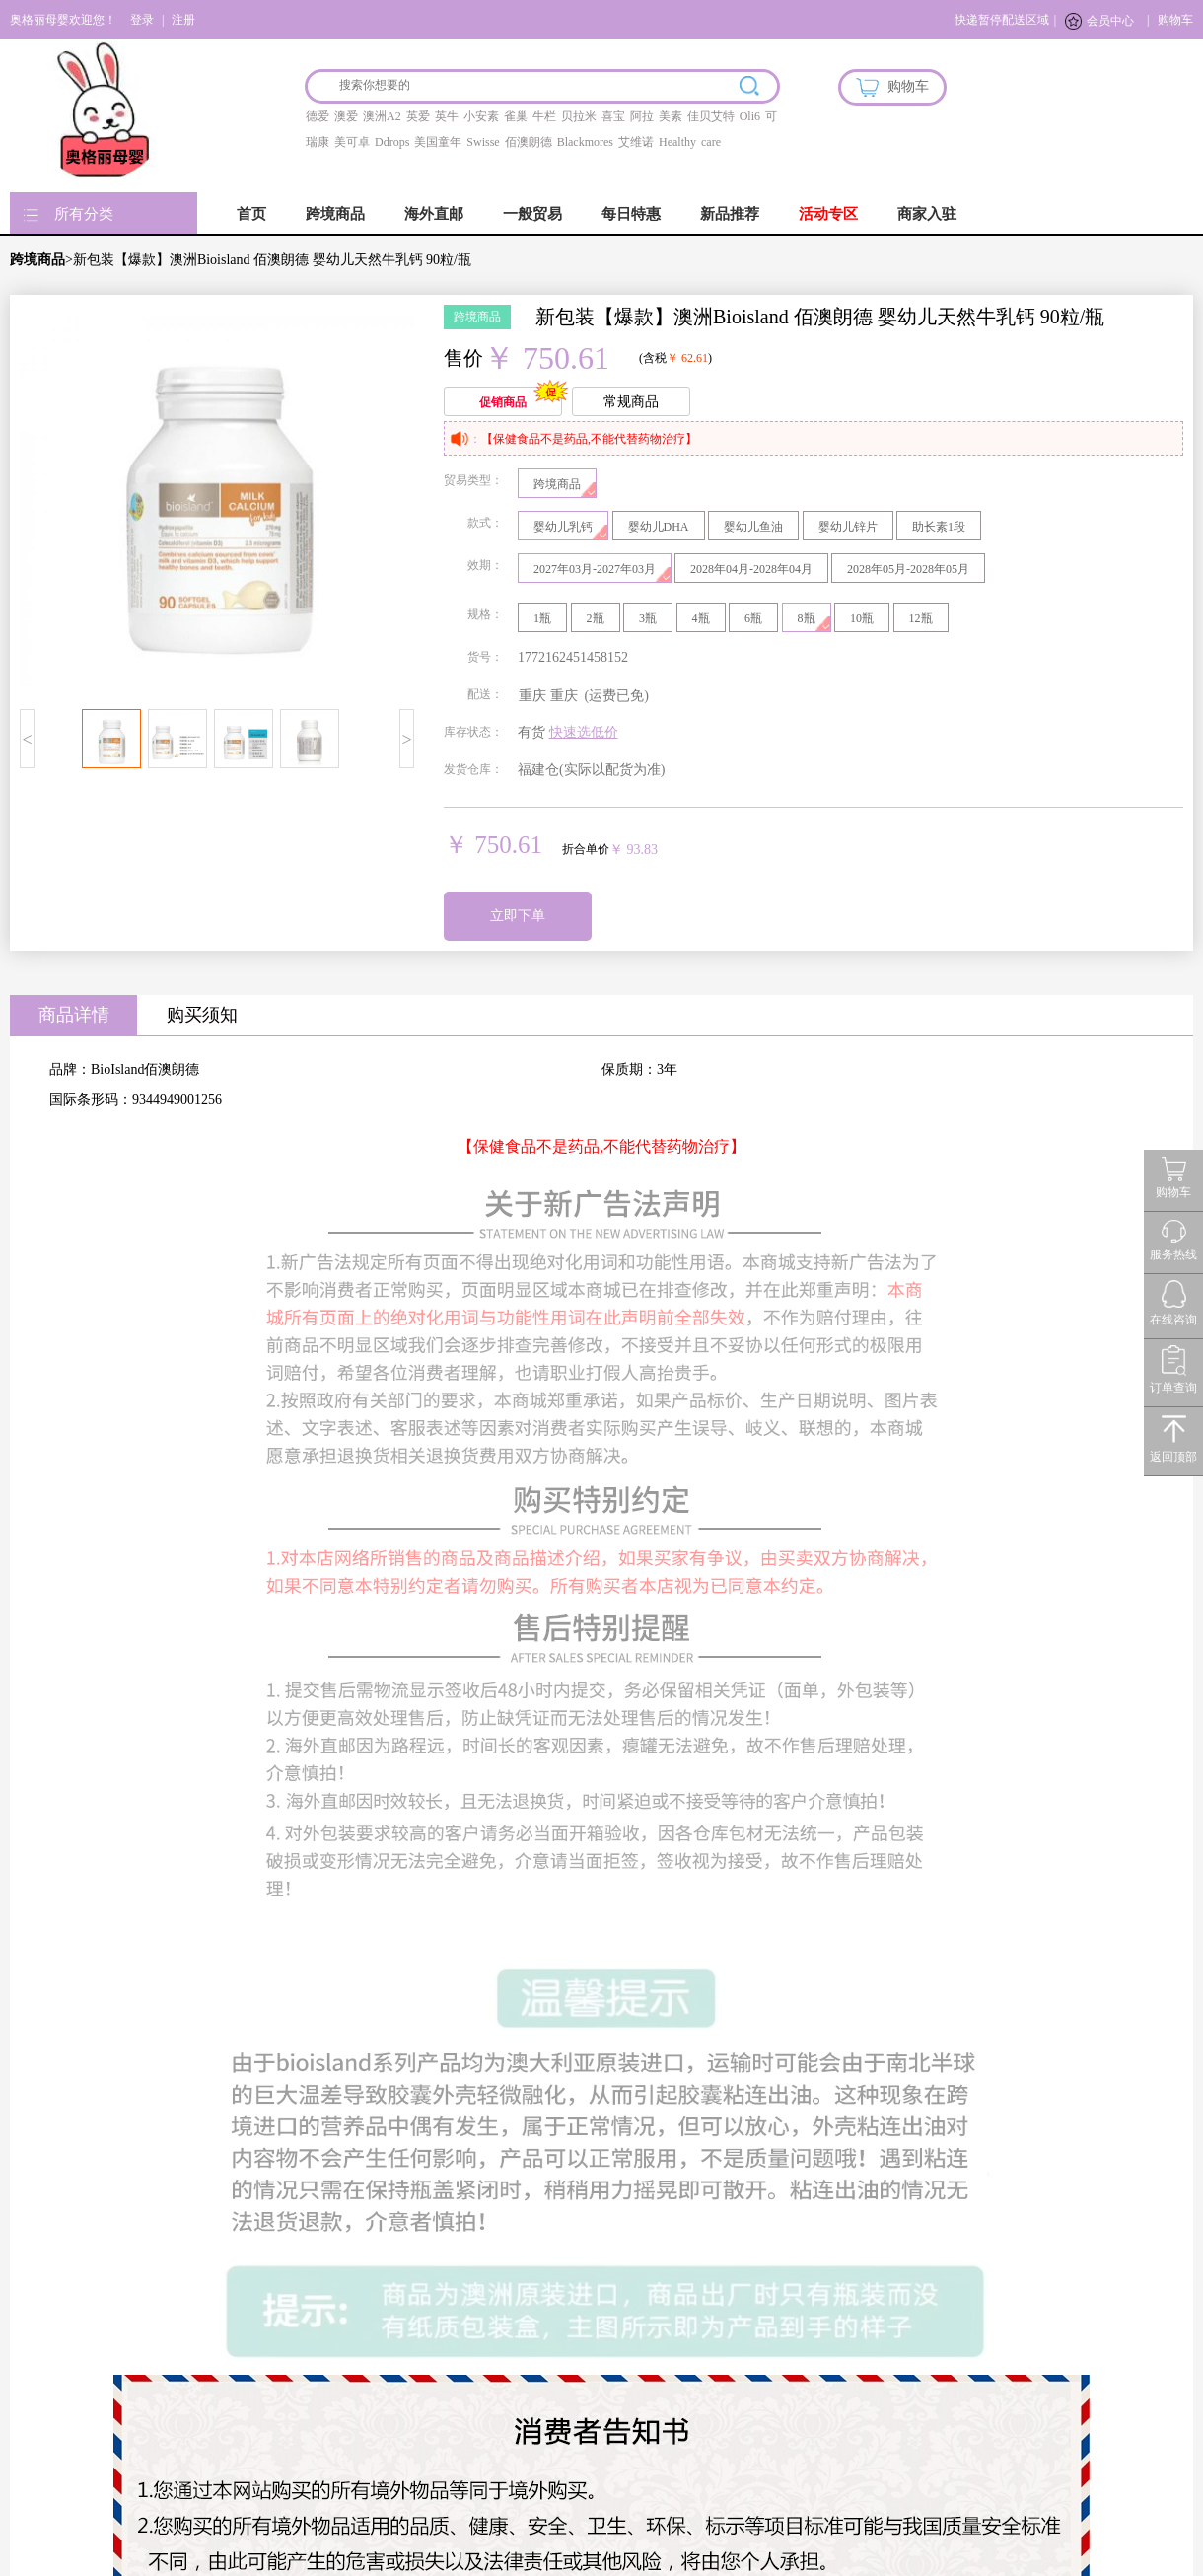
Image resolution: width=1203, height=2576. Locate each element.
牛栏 (544, 116)
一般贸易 (532, 214)
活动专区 (828, 214)
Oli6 (750, 116)
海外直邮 (433, 214)
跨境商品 (335, 214)
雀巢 (516, 116)
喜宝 (613, 116)
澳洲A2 (382, 116)
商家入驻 (926, 214)
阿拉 (642, 116)
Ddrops (392, 142)
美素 (670, 116)
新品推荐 (729, 214)
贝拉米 (579, 116)
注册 (183, 20)
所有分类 (83, 214)
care (711, 142)
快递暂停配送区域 (1002, 20)
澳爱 (346, 116)
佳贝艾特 (711, 116)
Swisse (482, 142)
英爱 (418, 116)
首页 (251, 214)
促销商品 (503, 402)
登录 (142, 20)
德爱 (317, 116)
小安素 (481, 116)
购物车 (1175, 20)
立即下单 (517, 915)
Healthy (677, 142)
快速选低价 (583, 732)
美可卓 (352, 142)
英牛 (447, 116)
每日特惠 (631, 214)
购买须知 (202, 1015)
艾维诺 (636, 142)
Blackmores (585, 142)
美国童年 (437, 142)
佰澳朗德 (528, 142)
